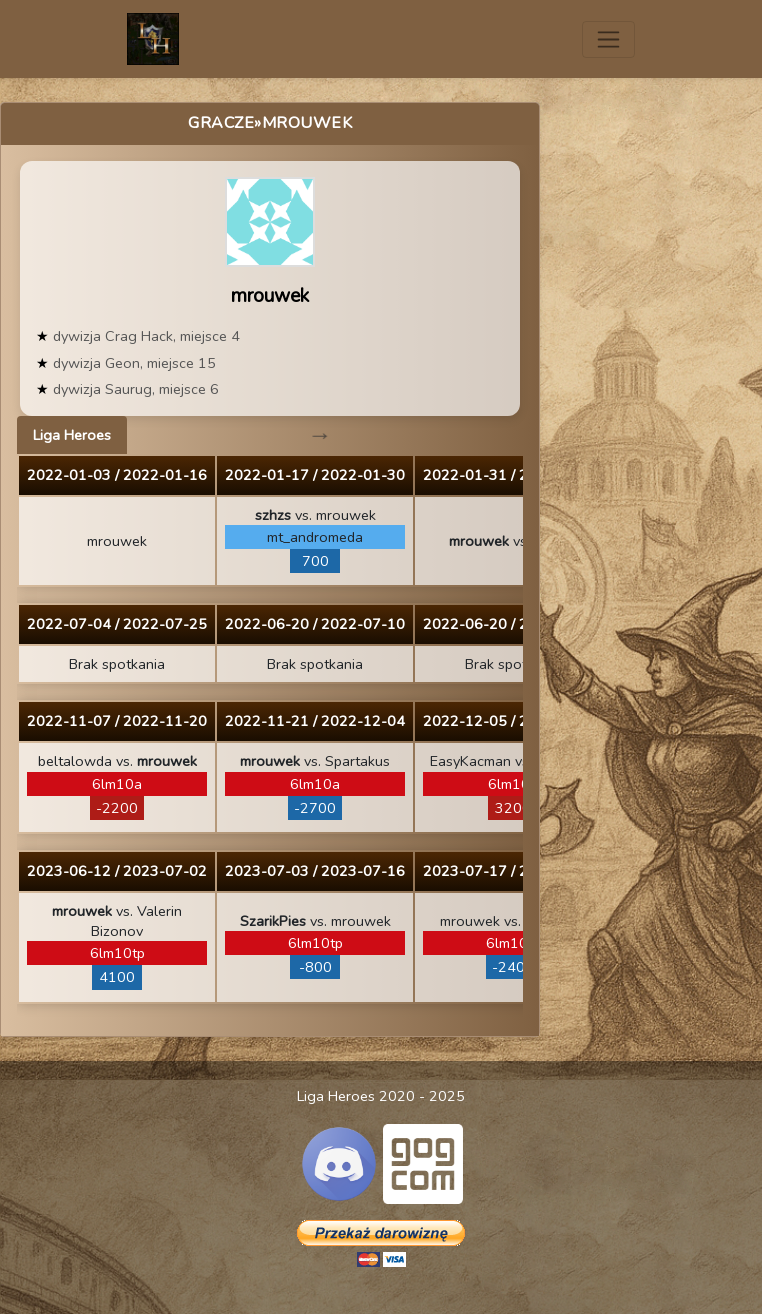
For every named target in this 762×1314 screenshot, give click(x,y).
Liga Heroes (72, 435)
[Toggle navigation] (608, 39)
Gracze (221, 123)
